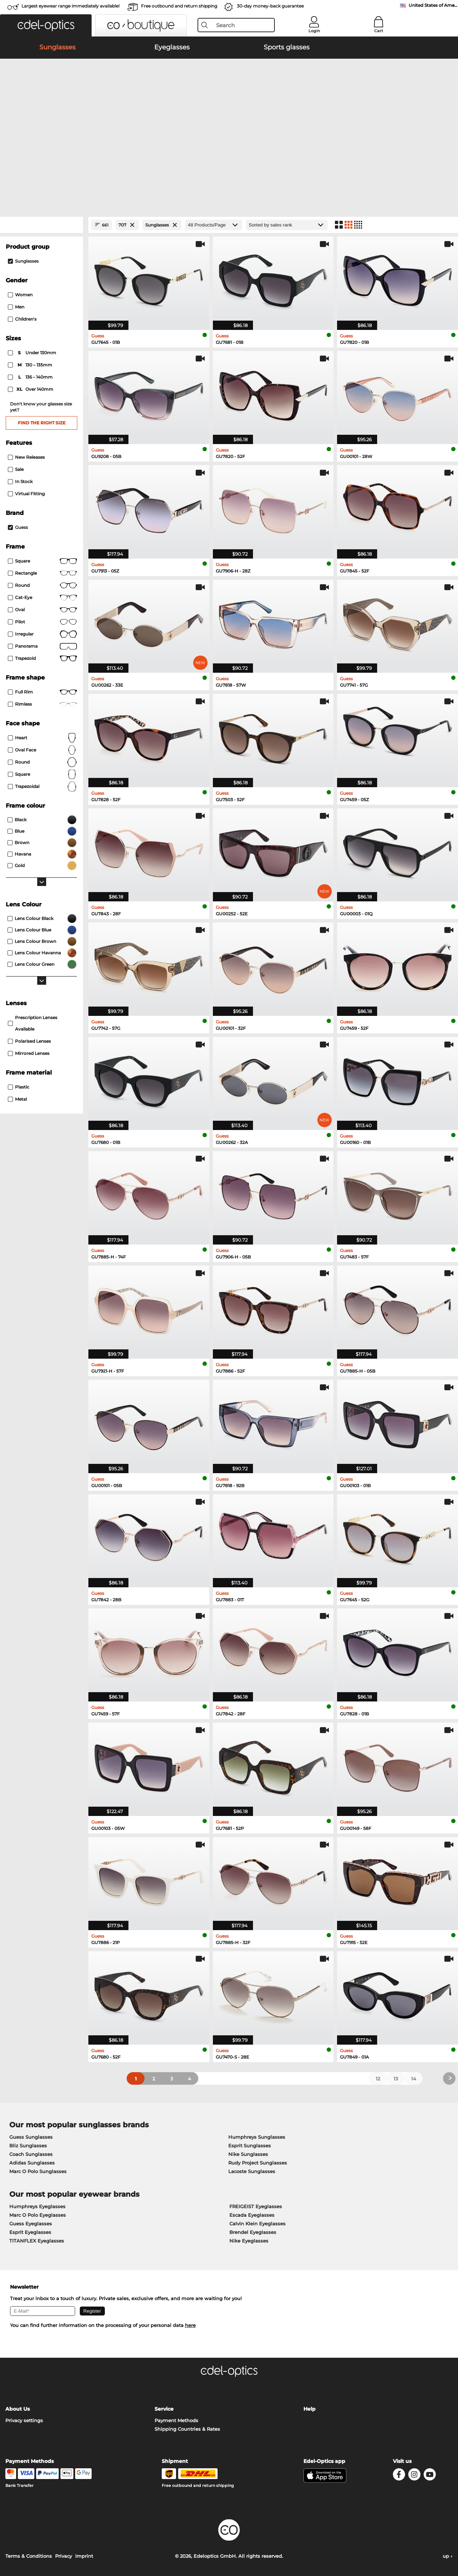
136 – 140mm (31, 377)
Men (16, 307)
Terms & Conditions (28, 2556)
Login (314, 30)
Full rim (42, 692)
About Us (17, 2409)
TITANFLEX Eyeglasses (36, 2241)
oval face (42, 750)
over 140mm (31, 389)
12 (378, 2078)
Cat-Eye (42, 597)
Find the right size (41, 422)
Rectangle (42, 573)
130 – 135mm (30, 365)
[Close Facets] (41, 225)
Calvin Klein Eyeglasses (257, 2223)
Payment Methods (176, 2420)
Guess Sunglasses (31, 2137)
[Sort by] (287, 225)
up (448, 2556)
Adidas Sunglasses (32, 2163)
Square (42, 561)
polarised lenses (29, 1041)
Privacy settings (24, 2420)
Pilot (42, 622)
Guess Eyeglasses (30, 2223)
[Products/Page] (213, 225)
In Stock (20, 481)
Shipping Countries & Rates (187, 2429)
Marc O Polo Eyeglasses (37, 2215)
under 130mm (32, 353)
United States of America (433, 5)
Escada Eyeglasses (251, 2215)
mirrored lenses (28, 1053)
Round (42, 762)
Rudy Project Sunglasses (257, 2163)
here (190, 2325)
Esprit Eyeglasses (30, 2232)
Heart (42, 738)
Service (164, 2409)
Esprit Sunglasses (249, 2145)
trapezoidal (42, 786)
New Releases (26, 457)
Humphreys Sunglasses (256, 2137)
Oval (42, 609)
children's (22, 319)
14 (413, 2078)
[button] (46, 25)
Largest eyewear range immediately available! (70, 6)
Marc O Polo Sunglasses (38, 2171)
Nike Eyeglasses (248, 2241)
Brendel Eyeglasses (252, 2232)
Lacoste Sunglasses (251, 2171)
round (42, 585)
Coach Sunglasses (31, 2154)
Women (20, 294)
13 (396, 2078)
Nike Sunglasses (248, 2154)
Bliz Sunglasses (28, 2145)
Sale (16, 469)
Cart (378, 30)
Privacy (63, 2556)
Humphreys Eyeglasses (37, 2206)
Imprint (84, 2556)
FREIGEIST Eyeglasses (255, 2206)
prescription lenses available (32, 1023)
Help (309, 2409)
